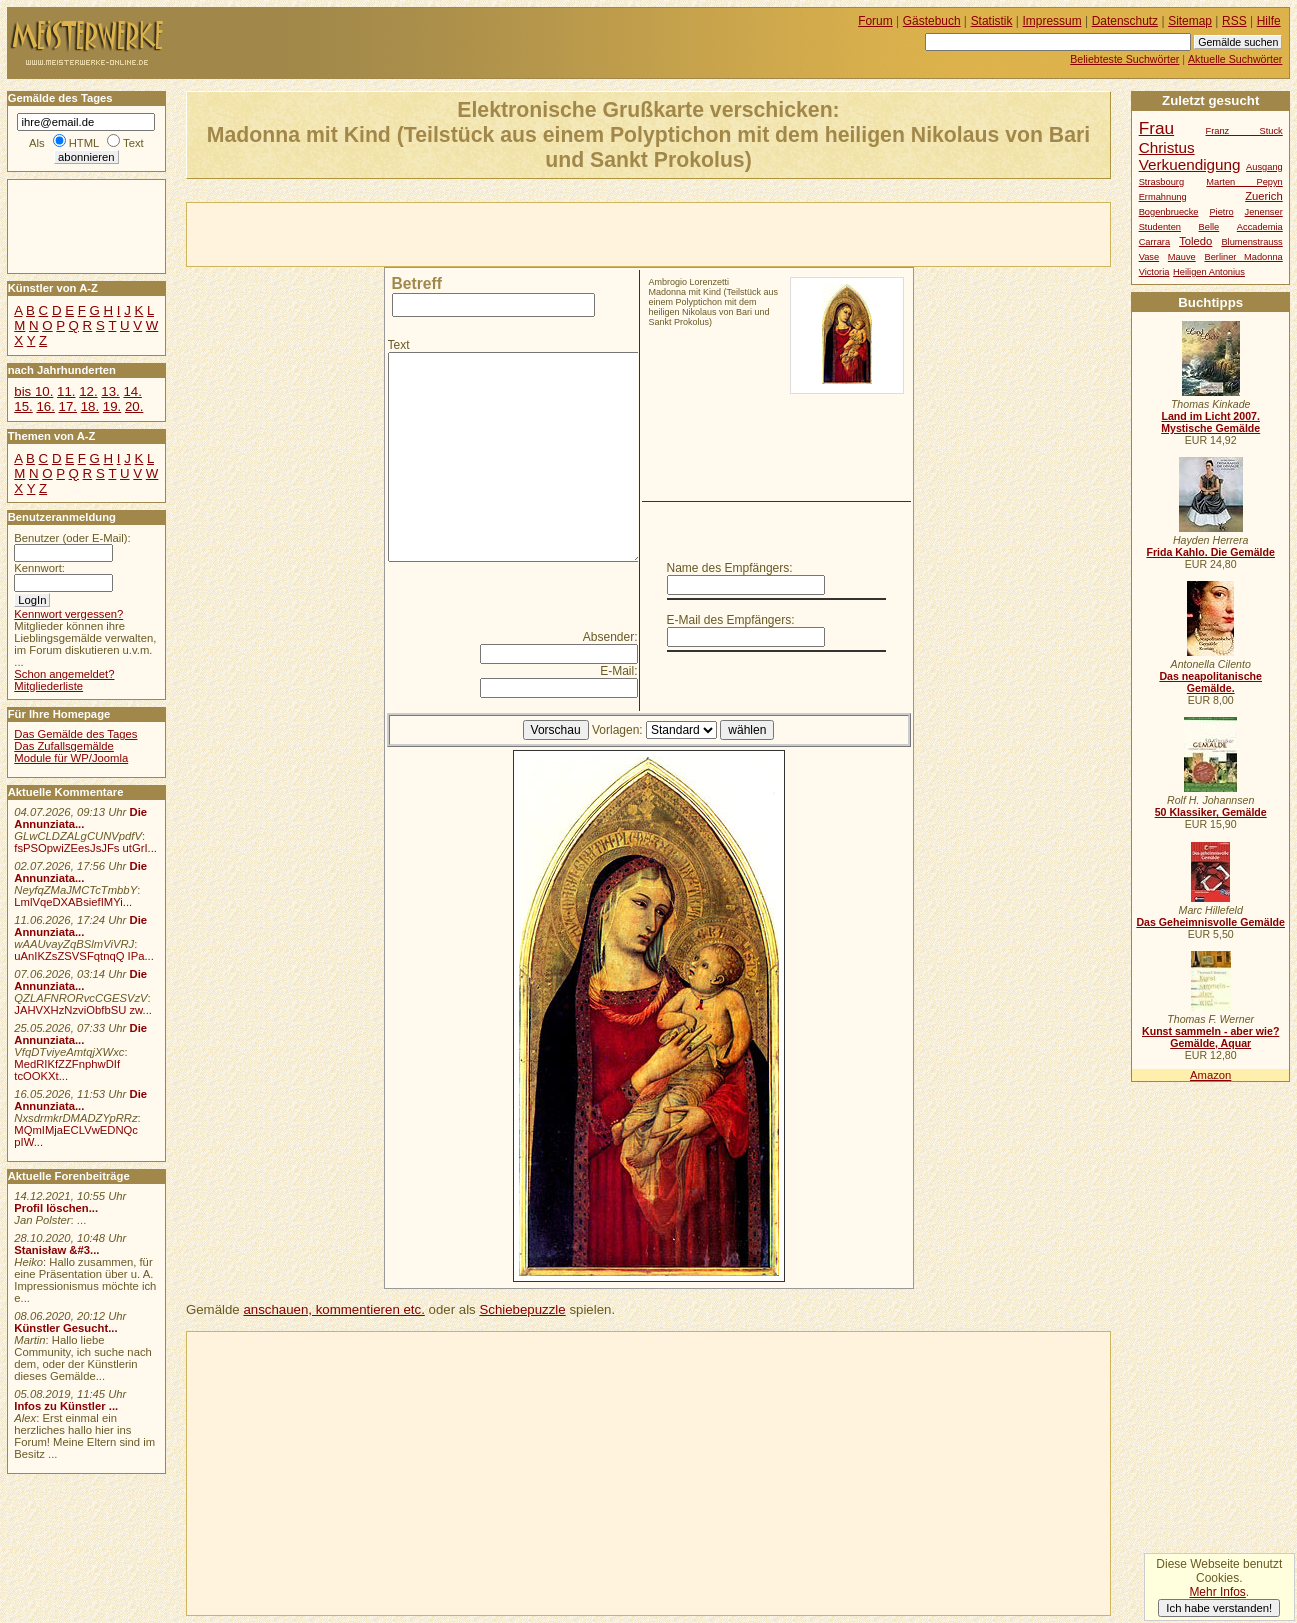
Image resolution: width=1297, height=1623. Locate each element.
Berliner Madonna (1243, 257)
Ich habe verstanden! (1219, 1608)
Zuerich (1264, 196)
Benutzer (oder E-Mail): (72, 538)
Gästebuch (932, 21)
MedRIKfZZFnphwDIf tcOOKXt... (67, 1070)
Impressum (1052, 21)
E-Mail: (618, 671)
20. (134, 406)
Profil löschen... (56, 1208)
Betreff (417, 283)
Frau (1156, 128)
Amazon (1210, 1075)
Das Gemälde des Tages (75, 734)
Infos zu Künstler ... (66, 1406)
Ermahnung (1163, 197)
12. (88, 391)
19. (112, 406)
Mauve (1182, 257)
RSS (1234, 21)
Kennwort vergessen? (68, 614)
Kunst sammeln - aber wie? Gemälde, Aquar (1210, 1037)
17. (68, 406)
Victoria (1154, 272)
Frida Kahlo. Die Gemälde (1210, 552)
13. (110, 391)
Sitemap (1190, 21)
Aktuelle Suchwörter (1235, 59)
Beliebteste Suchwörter (1124, 59)
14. (132, 391)
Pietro (1221, 212)
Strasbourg (1161, 182)
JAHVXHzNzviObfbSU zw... (83, 1010)
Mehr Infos (1217, 1592)
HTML (84, 143)
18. (90, 406)
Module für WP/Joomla (71, 758)
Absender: (610, 637)
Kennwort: (39, 568)
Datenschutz (1125, 21)
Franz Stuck (1244, 131)
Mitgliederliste (48, 686)
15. (23, 406)
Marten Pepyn (1244, 182)
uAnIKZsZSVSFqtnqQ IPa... (84, 956)
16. (45, 406)
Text (399, 345)
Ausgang (1264, 167)
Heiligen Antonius (1209, 272)
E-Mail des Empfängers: (731, 620)
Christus (1167, 147)
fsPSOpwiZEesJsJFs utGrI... (85, 848)
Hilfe (1269, 21)
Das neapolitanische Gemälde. (1210, 682)
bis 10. (33, 391)
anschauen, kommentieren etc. (333, 1309)
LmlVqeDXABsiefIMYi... (73, 902)
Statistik (992, 21)
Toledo (1195, 241)
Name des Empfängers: (730, 568)
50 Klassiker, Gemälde (1211, 812)
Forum (875, 21)
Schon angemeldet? (64, 674)
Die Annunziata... (80, 818)
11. (66, 391)
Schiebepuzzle (522, 1309)
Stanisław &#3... (56, 1250)
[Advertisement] (421, 233)
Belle (1209, 227)
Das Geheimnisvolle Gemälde (1210, 922)
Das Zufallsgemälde (64, 746)
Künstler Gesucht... (65, 1328)
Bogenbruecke (1169, 212)
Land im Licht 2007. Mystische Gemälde (1210, 422)
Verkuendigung (1190, 164)
